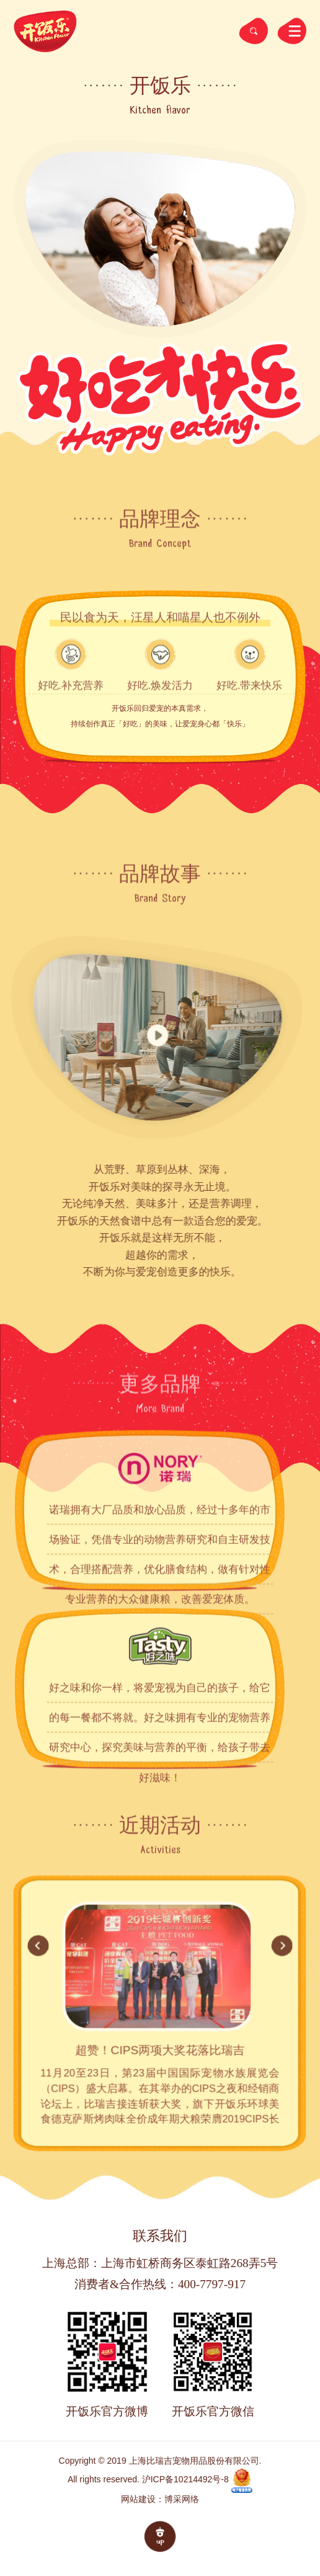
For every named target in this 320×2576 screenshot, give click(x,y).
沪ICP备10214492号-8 (185, 2479)
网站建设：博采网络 (160, 2499)
